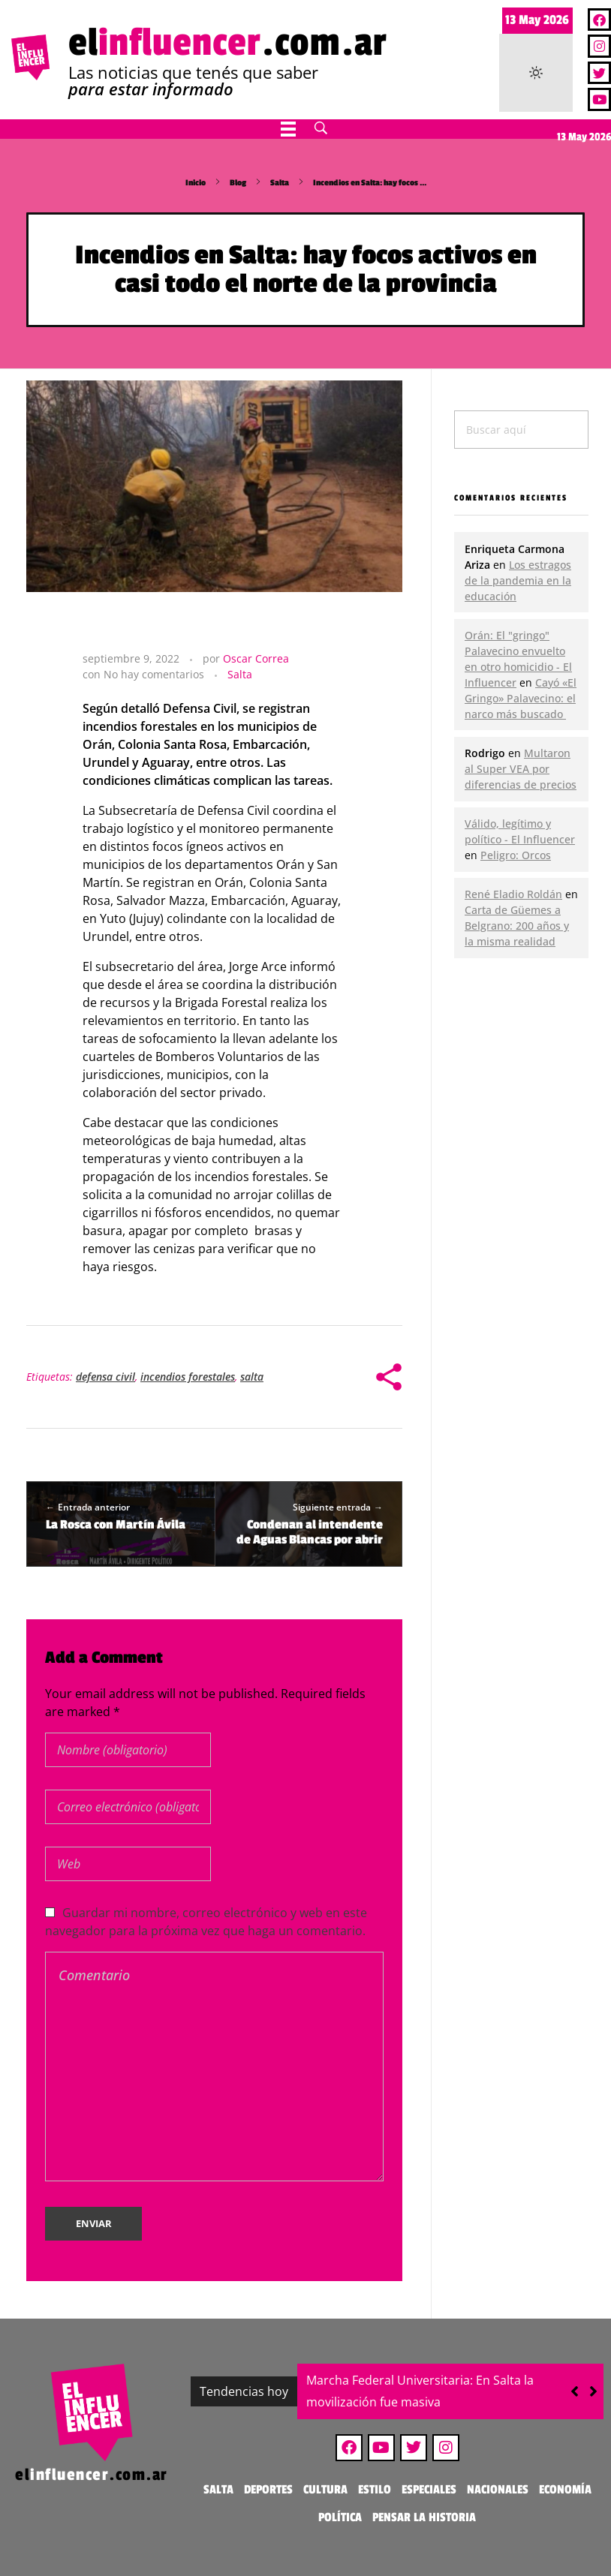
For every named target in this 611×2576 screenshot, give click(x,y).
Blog (238, 183)
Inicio (195, 183)
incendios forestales (187, 1376)
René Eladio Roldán (513, 894)
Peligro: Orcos (515, 855)
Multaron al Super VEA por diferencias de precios (520, 769)
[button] (593, 2391)
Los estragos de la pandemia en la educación (518, 580)
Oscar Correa (256, 658)
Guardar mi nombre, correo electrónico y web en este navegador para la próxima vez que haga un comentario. (206, 1921)
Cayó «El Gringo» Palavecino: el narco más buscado (520, 698)
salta (251, 1376)
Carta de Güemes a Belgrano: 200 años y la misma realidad (517, 925)
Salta (279, 183)
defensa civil (105, 1376)
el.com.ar (227, 43)
